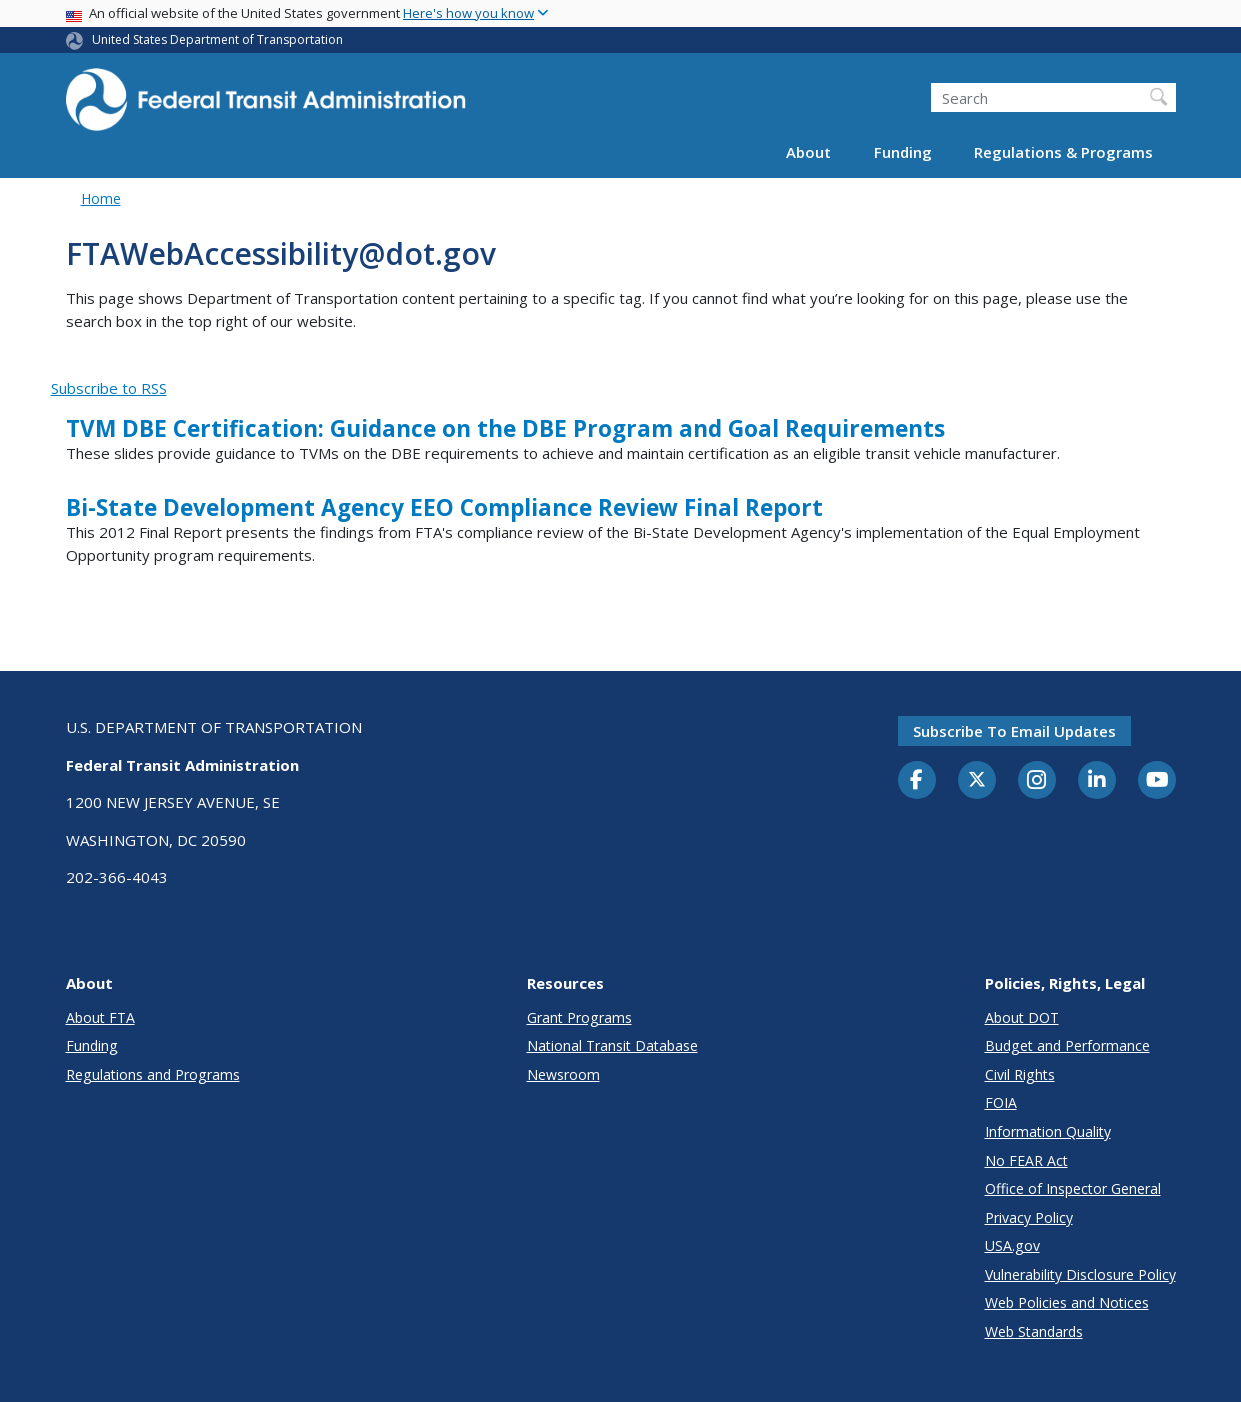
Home (101, 198)
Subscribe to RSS (109, 388)
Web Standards (1034, 1331)
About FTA (100, 1017)
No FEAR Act (1026, 1160)
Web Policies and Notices (1067, 1302)
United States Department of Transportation (217, 39)
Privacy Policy (1029, 1217)
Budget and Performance (1067, 1045)
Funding (903, 152)
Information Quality (1048, 1131)
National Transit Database (612, 1045)
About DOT (1022, 1017)
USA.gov (1012, 1245)
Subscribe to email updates (1014, 731)
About (808, 152)
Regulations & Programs (1063, 152)
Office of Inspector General (1073, 1188)
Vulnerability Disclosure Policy (1080, 1274)
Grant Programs (579, 1017)
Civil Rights (1020, 1074)
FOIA (1001, 1102)
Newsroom (563, 1074)
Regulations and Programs (153, 1074)
